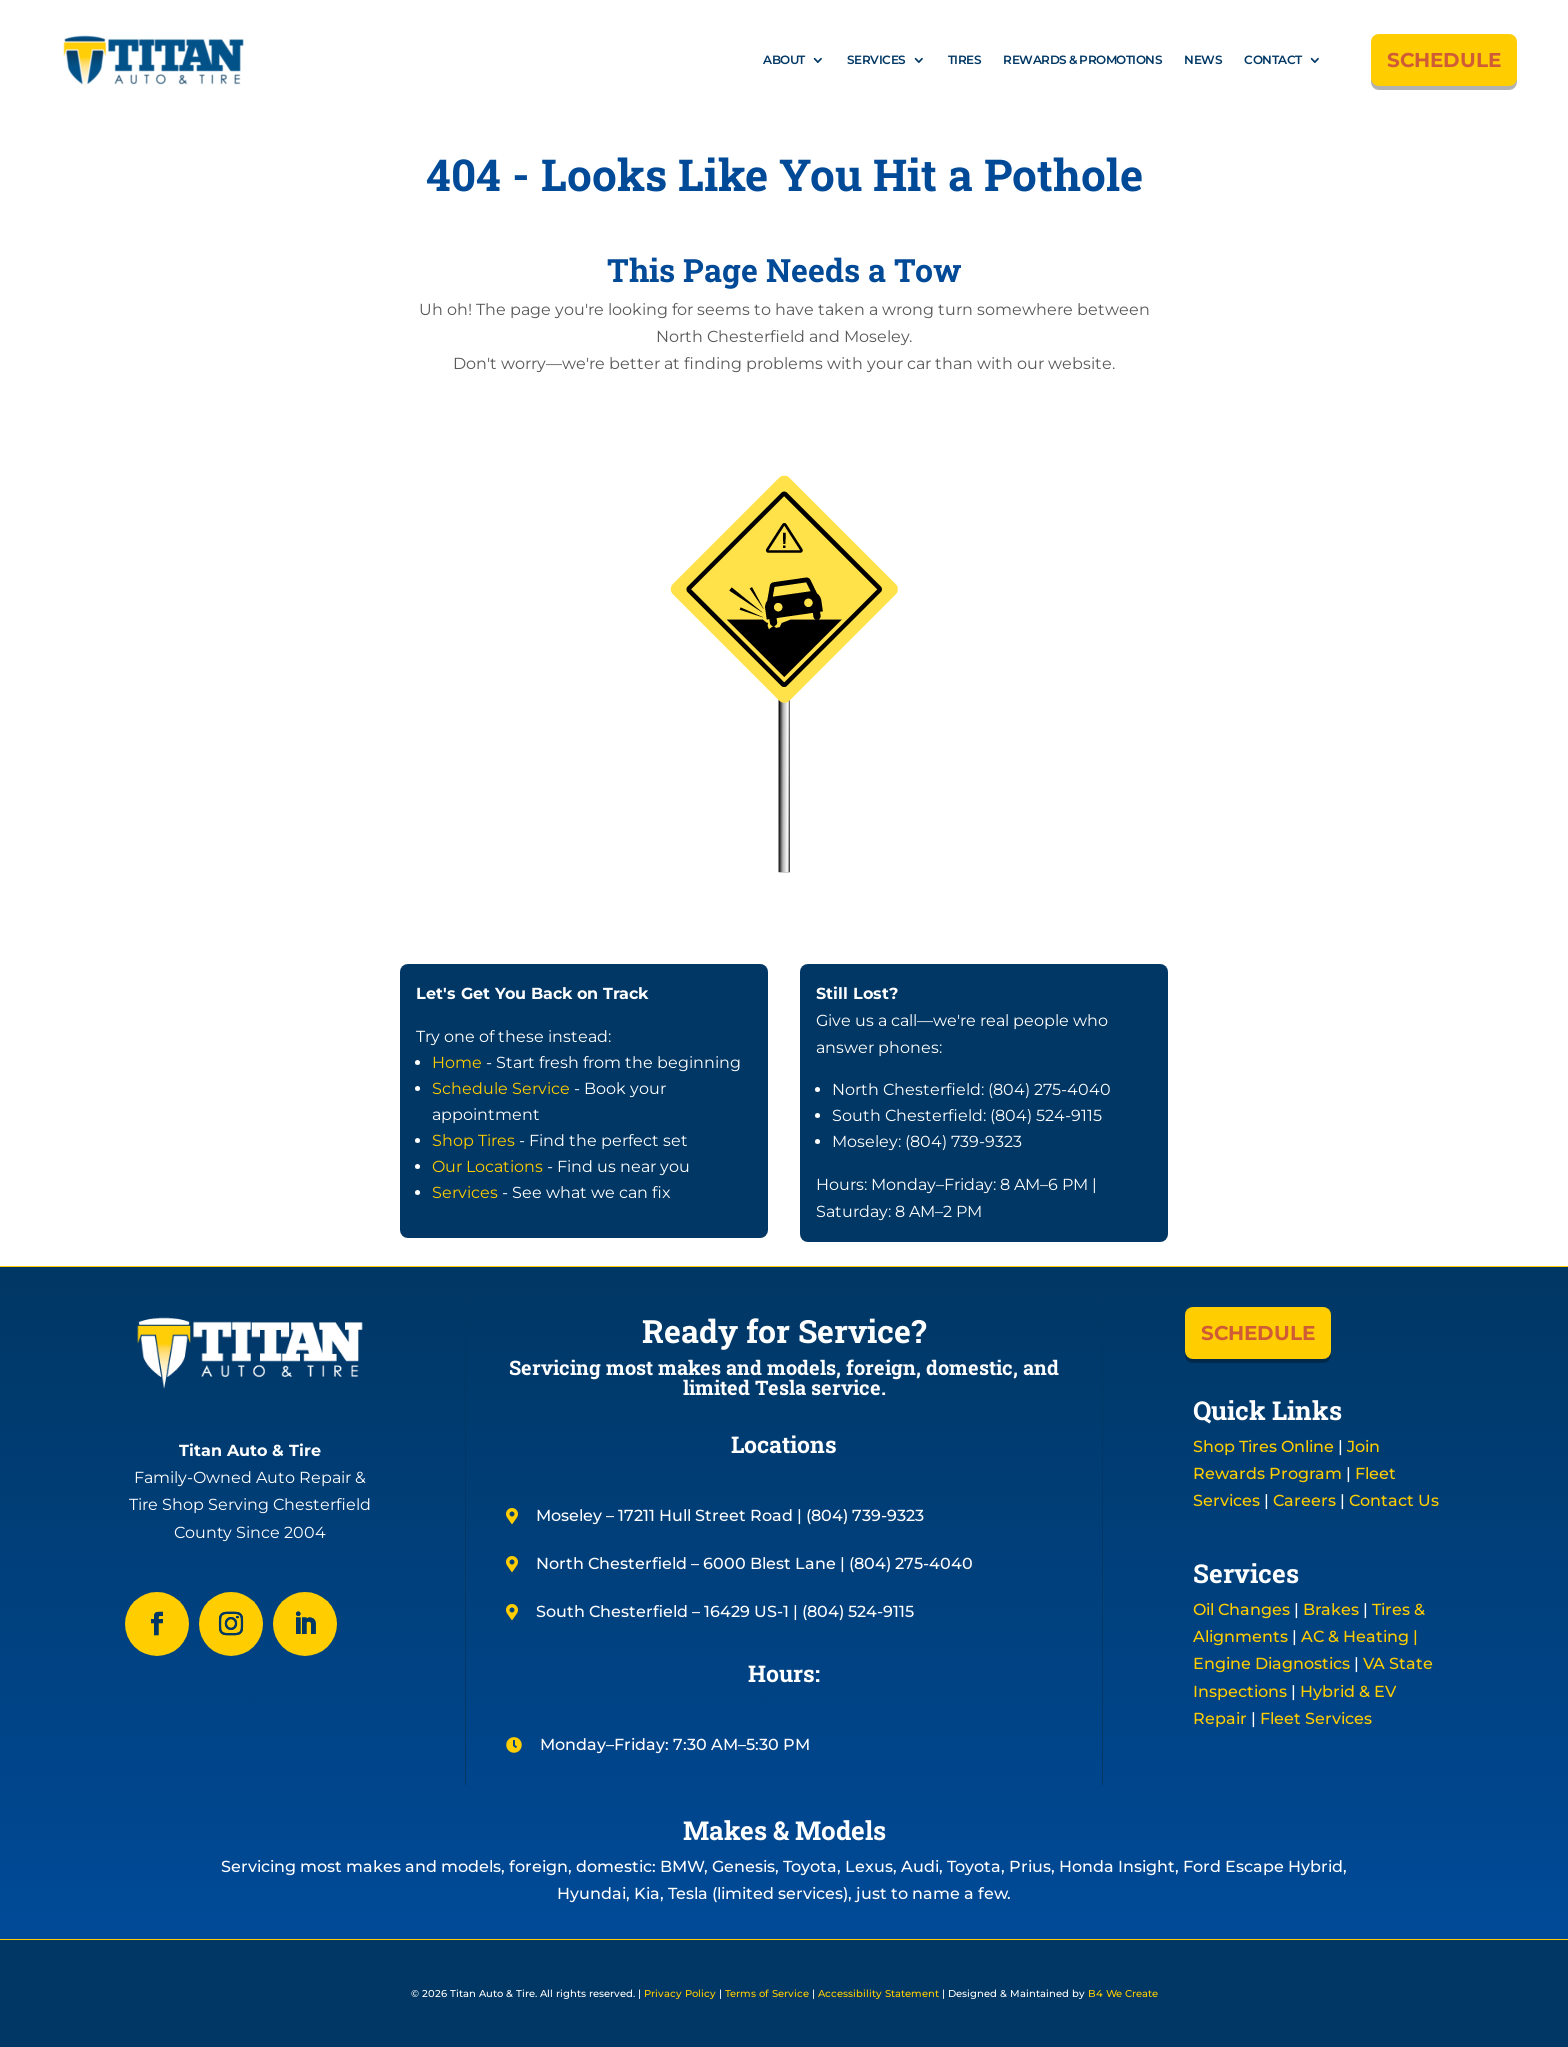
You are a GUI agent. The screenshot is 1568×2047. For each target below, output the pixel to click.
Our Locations (487, 1166)
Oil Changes (1241, 1609)
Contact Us (1394, 1500)
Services (876, 59)
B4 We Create (1121, 1993)
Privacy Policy (680, 1993)
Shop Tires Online (1263, 1446)
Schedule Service (501, 1088)
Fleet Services (1316, 1718)
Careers (1304, 1500)
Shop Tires (473, 1140)
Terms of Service (767, 1993)
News (1203, 59)
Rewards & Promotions (1082, 59)
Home (457, 1062)
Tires (965, 59)
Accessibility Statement (878, 1993)
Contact (1273, 59)
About (784, 59)
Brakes (1331, 1609)
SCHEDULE (1444, 60)
